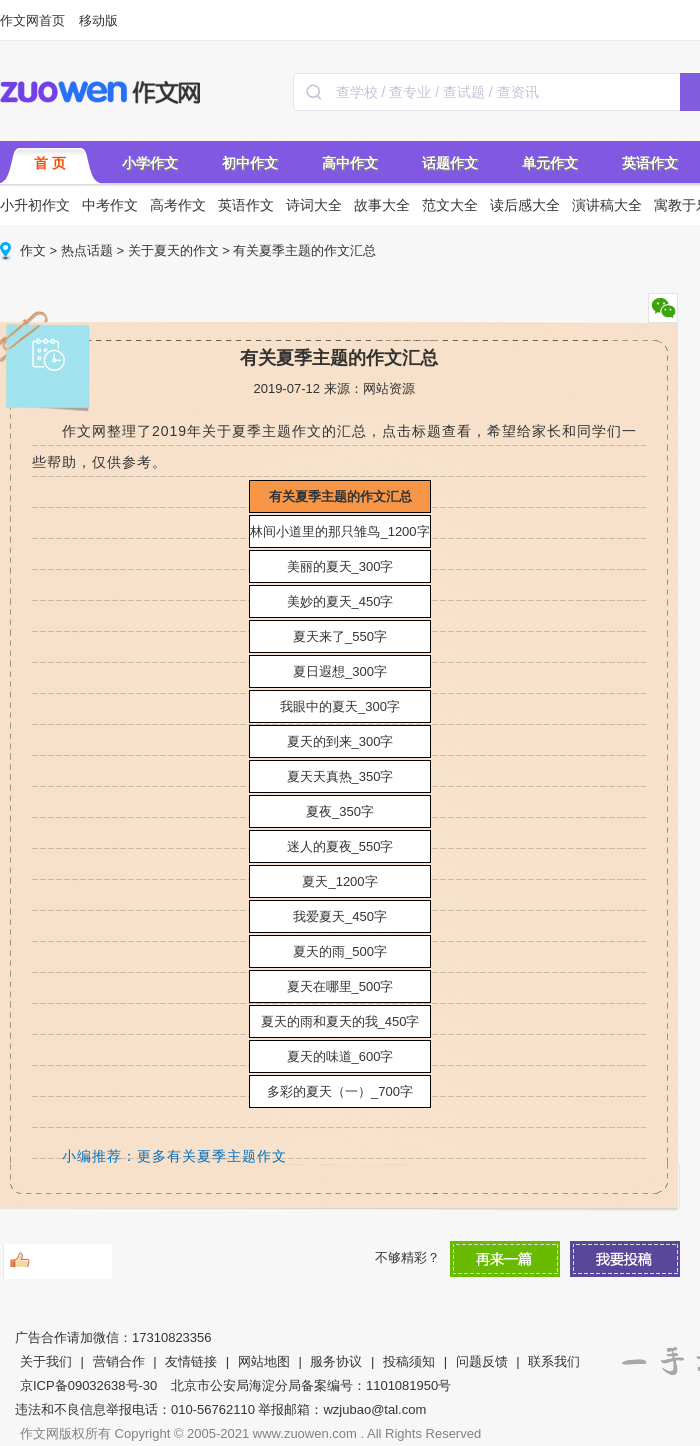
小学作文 (150, 163)
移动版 (98, 20)
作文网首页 (32, 20)
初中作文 (250, 163)
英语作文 (650, 163)
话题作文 (450, 163)
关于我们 (46, 1361)
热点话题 (87, 250)
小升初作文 (35, 205)
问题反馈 (482, 1361)
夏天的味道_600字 (340, 1056)
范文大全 (450, 205)
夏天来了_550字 (340, 636)
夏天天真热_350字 (340, 776)
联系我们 (554, 1361)
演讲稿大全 (607, 205)
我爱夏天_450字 (340, 916)
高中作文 (350, 163)
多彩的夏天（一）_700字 (340, 1091)
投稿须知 (409, 1361)
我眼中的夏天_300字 (340, 706)
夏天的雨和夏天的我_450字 (340, 1021)
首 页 (50, 163)
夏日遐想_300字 (340, 671)
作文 (33, 250)
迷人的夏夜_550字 (340, 846)
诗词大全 (314, 205)
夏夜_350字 (340, 811)
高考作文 (178, 205)
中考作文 (110, 205)
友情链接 (191, 1361)
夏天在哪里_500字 (340, 986)
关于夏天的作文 (173, 250)
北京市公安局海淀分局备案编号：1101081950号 (311, 1385)
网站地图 (264, 1361)
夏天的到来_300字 (340, 741)
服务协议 (336, 1361)
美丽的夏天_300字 (340, 566)
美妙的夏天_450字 (340, 601)
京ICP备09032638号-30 (88, 1385)
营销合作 (119, 1361)
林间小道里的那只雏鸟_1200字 (339, 531)
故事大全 (382, 205)
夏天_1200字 (339, 881)
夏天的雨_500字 (340, 951)
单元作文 (550, 163)
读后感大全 (525, 205)
